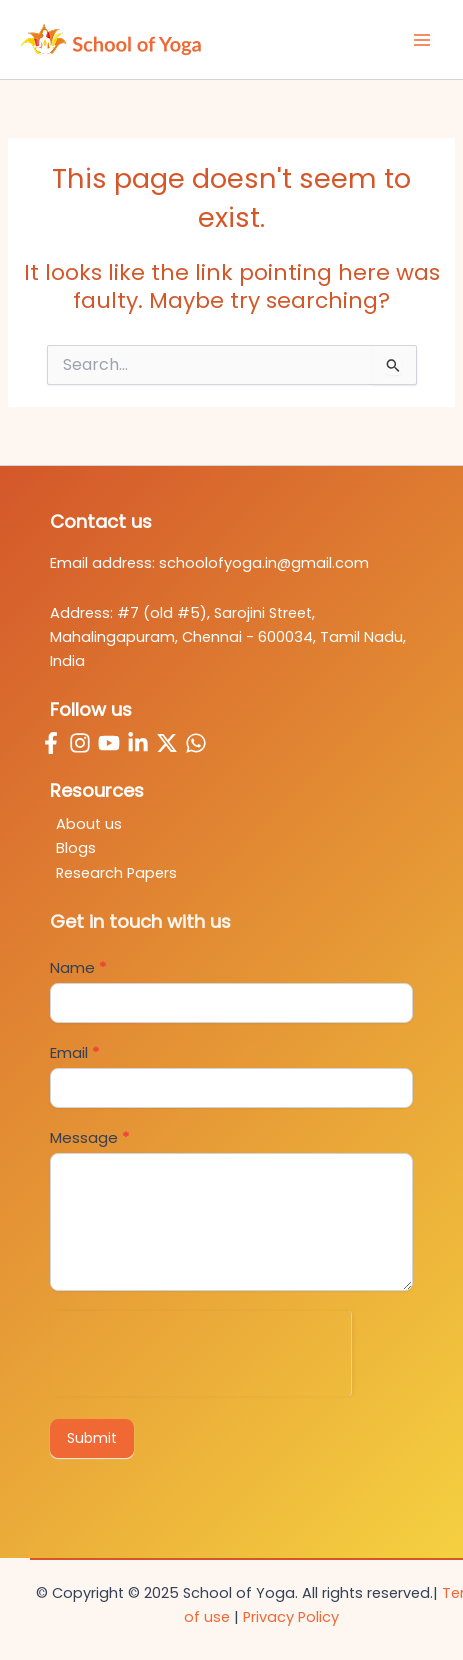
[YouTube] (109, 743)
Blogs (76, 848)
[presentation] (200, 1350)
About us (89, 824)
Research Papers (116, 873)
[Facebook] (51, 743)
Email (74, 1053)
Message (89, 1138)
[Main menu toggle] (422, 40)
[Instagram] (80, 743)
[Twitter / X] (167, 743)
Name (78, 968)
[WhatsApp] (196, 743)
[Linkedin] (138, 743)
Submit (92, 1438)
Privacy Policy (291, 1617)
